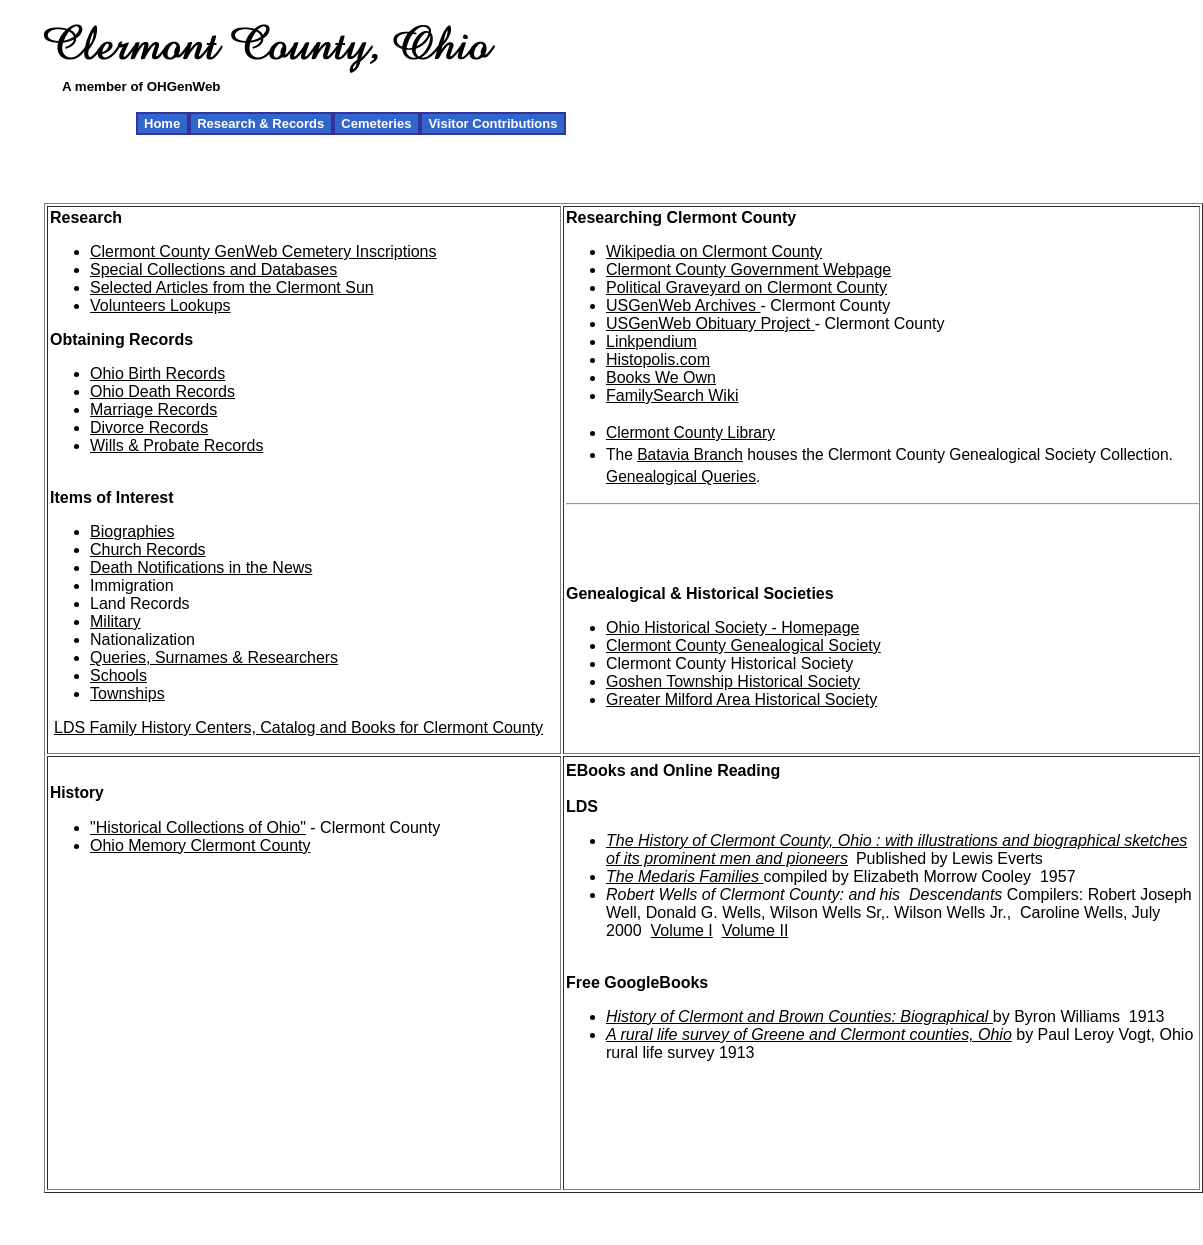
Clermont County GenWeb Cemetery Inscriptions (263, 251)
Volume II (755, 930)
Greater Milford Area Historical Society (741, 699)
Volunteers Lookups (160, 305)
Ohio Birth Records (157, 373)
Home (162, 123)
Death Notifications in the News (201, 567)
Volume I (681, 930)
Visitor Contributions (492, 123)
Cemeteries (376, 123)
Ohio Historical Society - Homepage (732, 627)
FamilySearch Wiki (672, 395)
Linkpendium (651, 341)
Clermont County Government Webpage (748, 269)
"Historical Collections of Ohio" (198, 827)
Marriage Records (153, 409)
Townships (127, 693)
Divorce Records (149, 427)
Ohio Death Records (162, 391)
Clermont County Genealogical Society (743, 645)
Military (115, 621)
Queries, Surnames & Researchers (214, 657)
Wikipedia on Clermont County (714, 251)
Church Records (148, 549)
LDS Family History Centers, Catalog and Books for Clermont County (298, 727)
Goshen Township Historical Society (733, 681)
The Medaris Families (684, 876)
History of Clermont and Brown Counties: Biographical (799, 1016)
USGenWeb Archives (683, 305)
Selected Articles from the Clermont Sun (232, 287)
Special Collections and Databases (213, 269)
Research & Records (260, 123)
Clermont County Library (690, 432)
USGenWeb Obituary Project (710, 323)
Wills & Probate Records (176, 445)
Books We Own (661, 377)
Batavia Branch (690, 454)
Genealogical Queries (681, 476)
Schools (118, 675)
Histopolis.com (658, 359)
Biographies (132, 531)
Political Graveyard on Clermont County (746, 287)
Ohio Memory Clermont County (200, 845)
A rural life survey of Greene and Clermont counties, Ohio (809, 1034)
